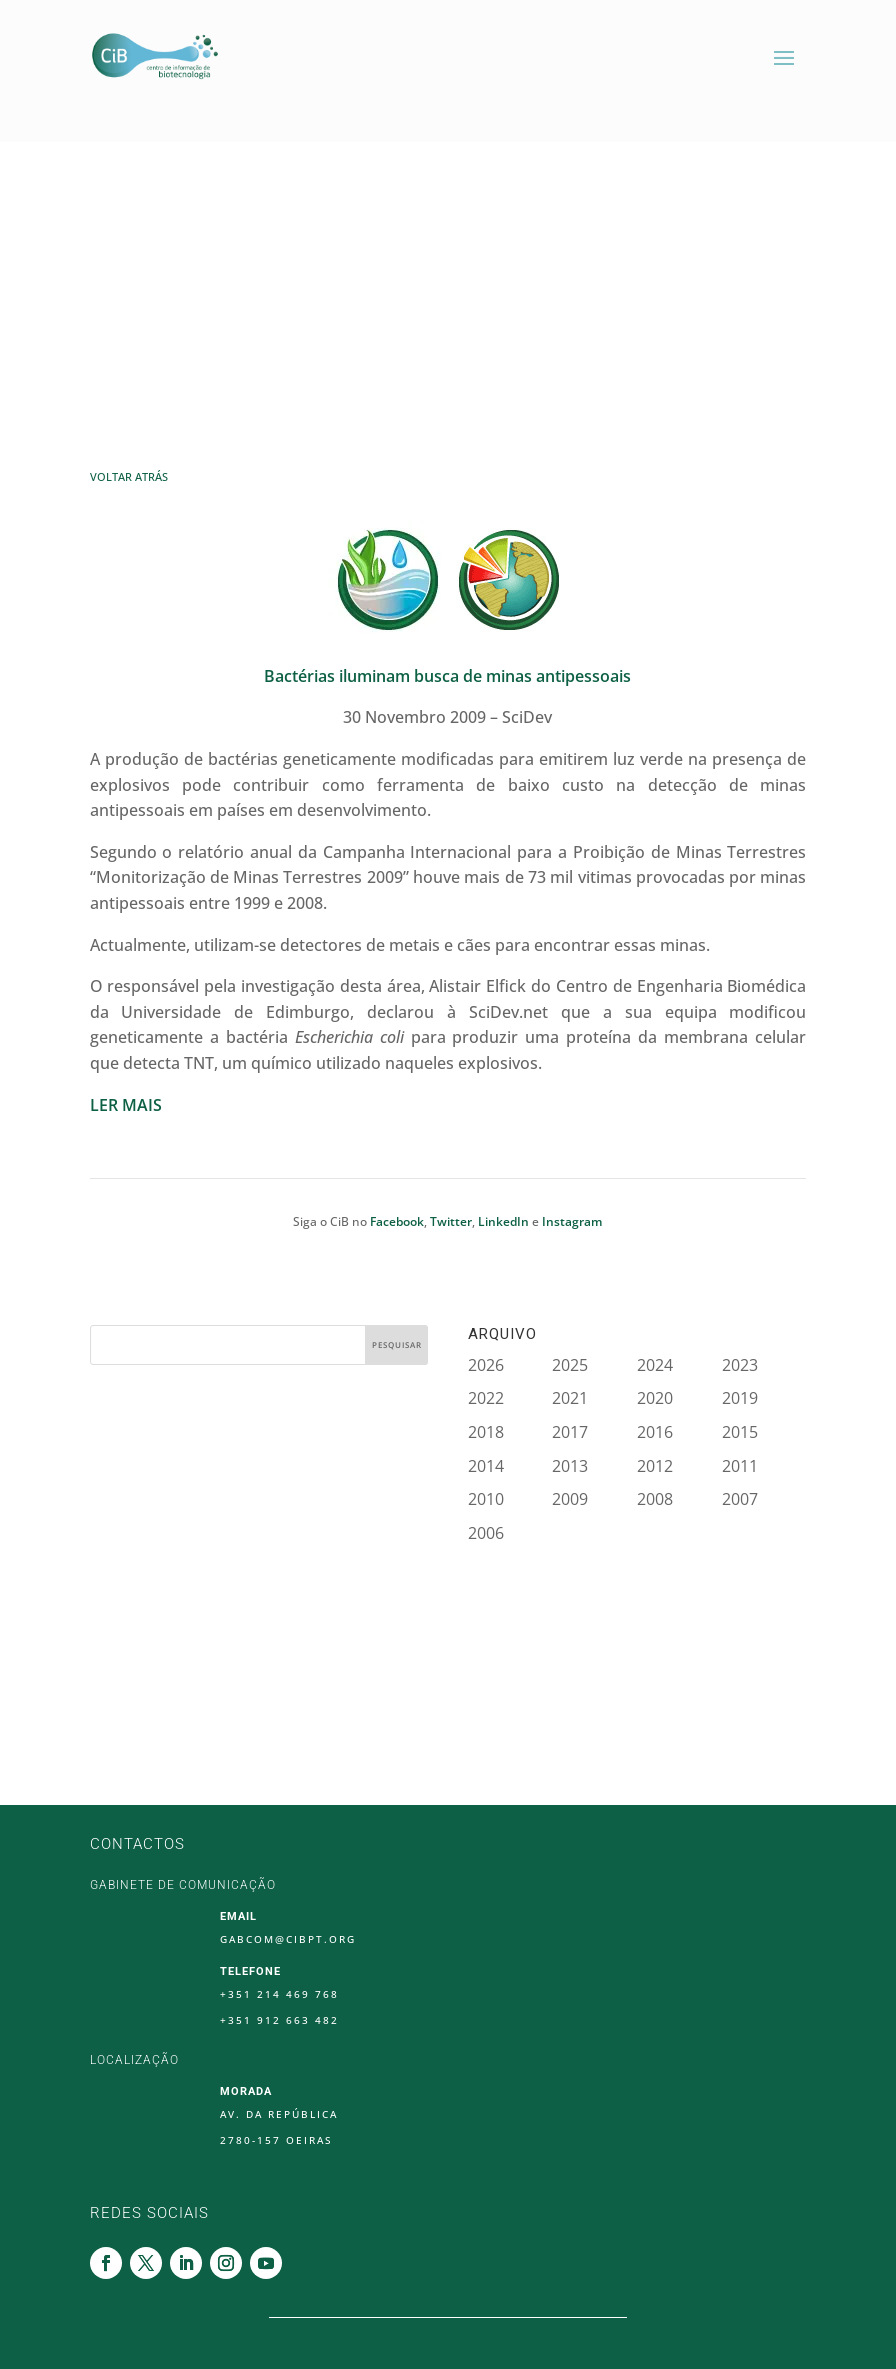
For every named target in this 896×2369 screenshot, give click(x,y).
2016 (655, 1432)
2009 (570, 1499)
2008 (655, 1499)
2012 (655, 1466)
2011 (740, 1466)
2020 (655, 1398)
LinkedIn (503, 1221)
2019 (740, 1398)
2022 (486, 1398)
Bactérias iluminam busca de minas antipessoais (447, 676)
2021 (570, 1398)
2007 (740, 1499)
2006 (486, 1533)
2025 (570, 1365)
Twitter (451, 1221)
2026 (486, 1365)
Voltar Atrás (129, 476)
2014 (486, 1466)
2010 (486, 1499)
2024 (655, 1365)
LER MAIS (126, 1105)
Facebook (397, 1221)
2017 (570, 1432)
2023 (740, 1365)
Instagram (572, 1221)
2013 (570, 1466)
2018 (486, 1432)
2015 (740, 1432)
